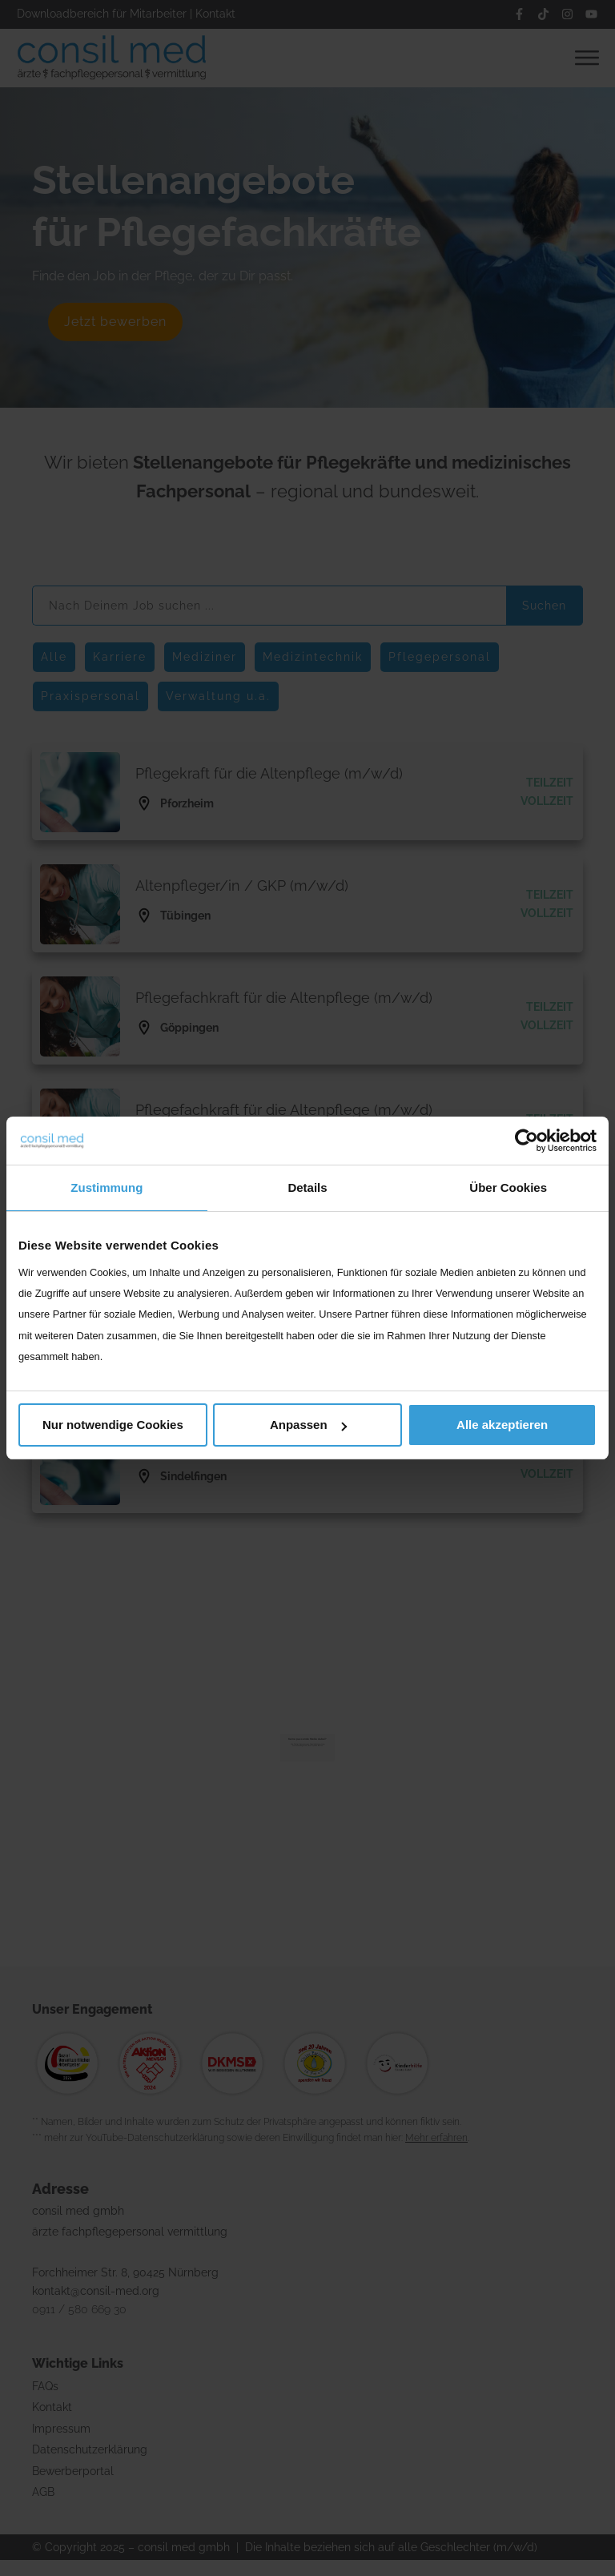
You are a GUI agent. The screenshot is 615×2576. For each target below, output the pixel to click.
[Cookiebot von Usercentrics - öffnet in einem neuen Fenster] (526, 1141)
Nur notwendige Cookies (112, 1424)
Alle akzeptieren (502, 1424)
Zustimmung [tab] (106, 1187)
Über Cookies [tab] (508, 1187)
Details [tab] (307, 1187)
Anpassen (308, 1424)
